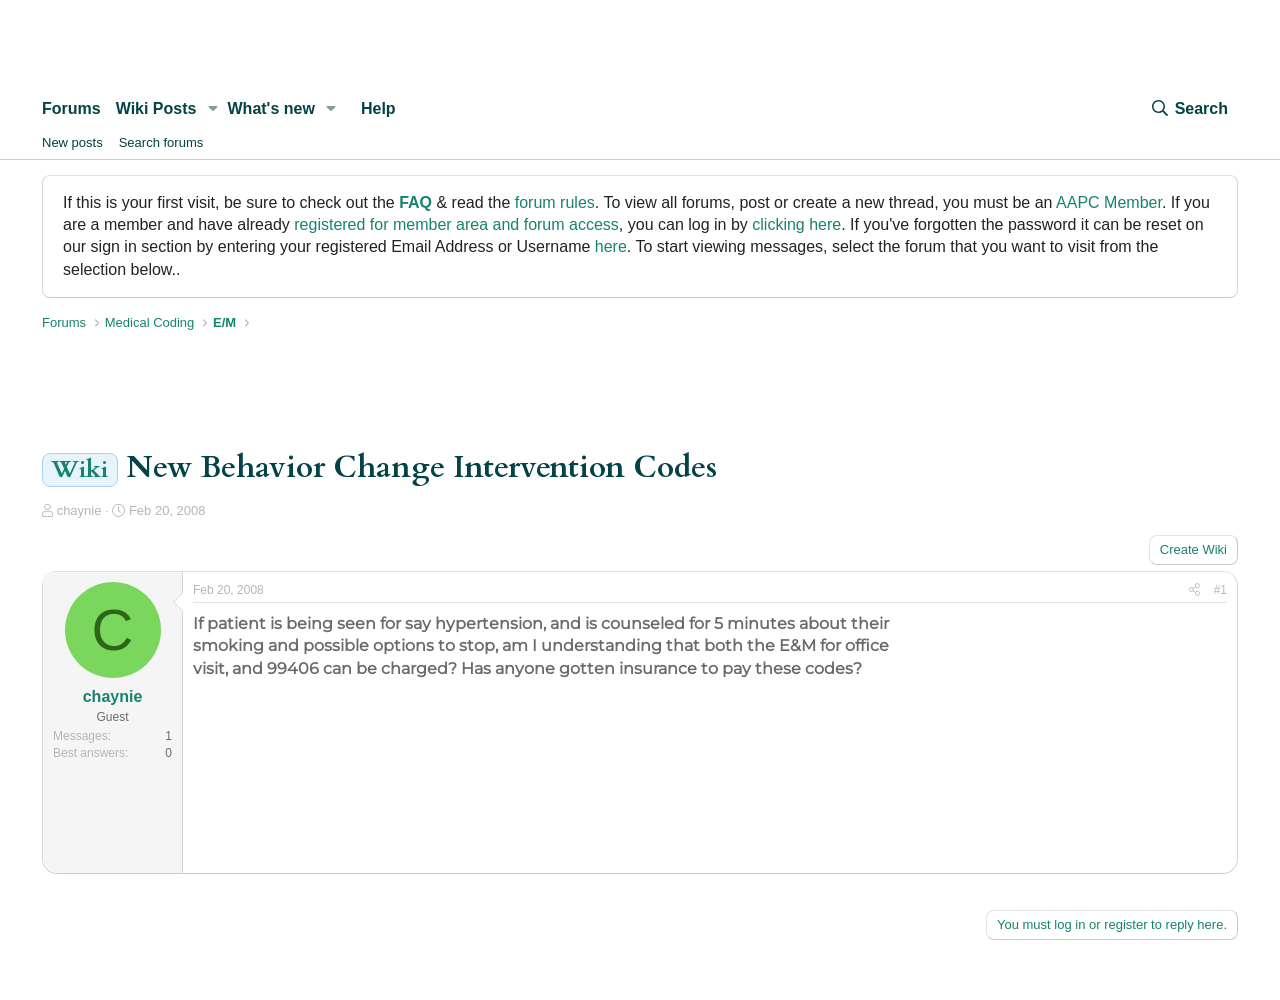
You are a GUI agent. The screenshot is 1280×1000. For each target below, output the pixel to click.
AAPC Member (1109, 202)
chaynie (79, 510)
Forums (71, 108)
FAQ (415, 202)
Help (378, 108)
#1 (1220, 590)
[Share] (1194, 590)
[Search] (1189, 109)
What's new (271, 108)
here (611, 246)
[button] (212, 109)
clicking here (796, 224)
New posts (72, 142)
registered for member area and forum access (456, 224)
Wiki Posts (156, 108)
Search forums (161, 142)
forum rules (555, 202)
